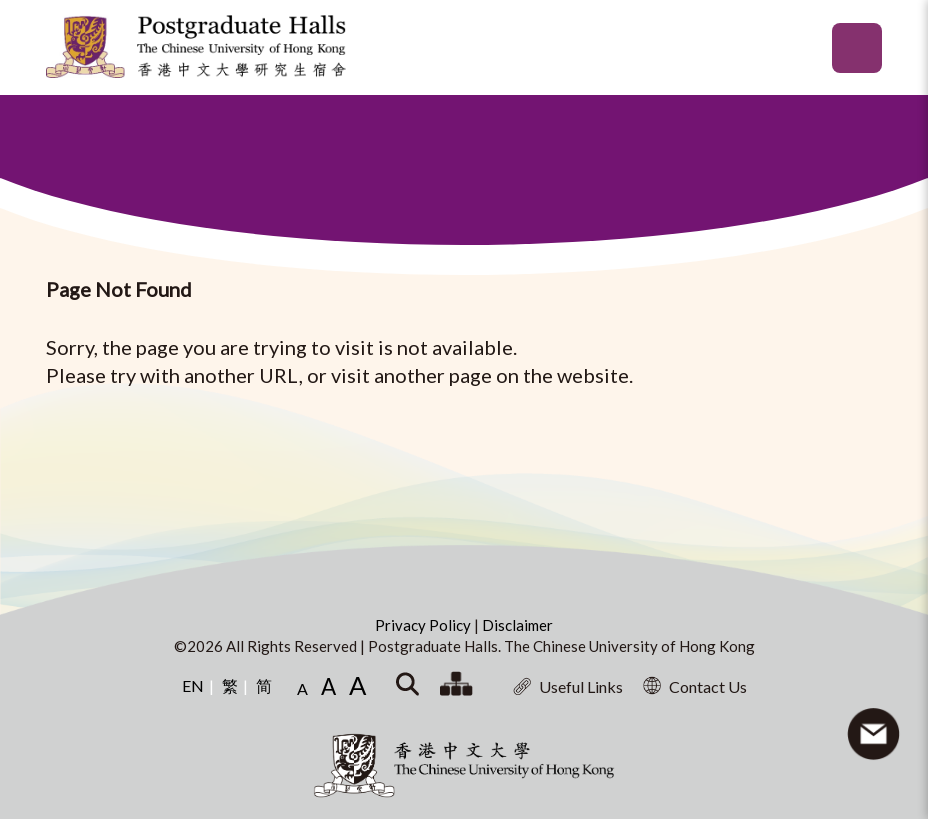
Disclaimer (517, 625)
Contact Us (695, 686)
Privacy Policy (424, 625)
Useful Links (568, 686)
